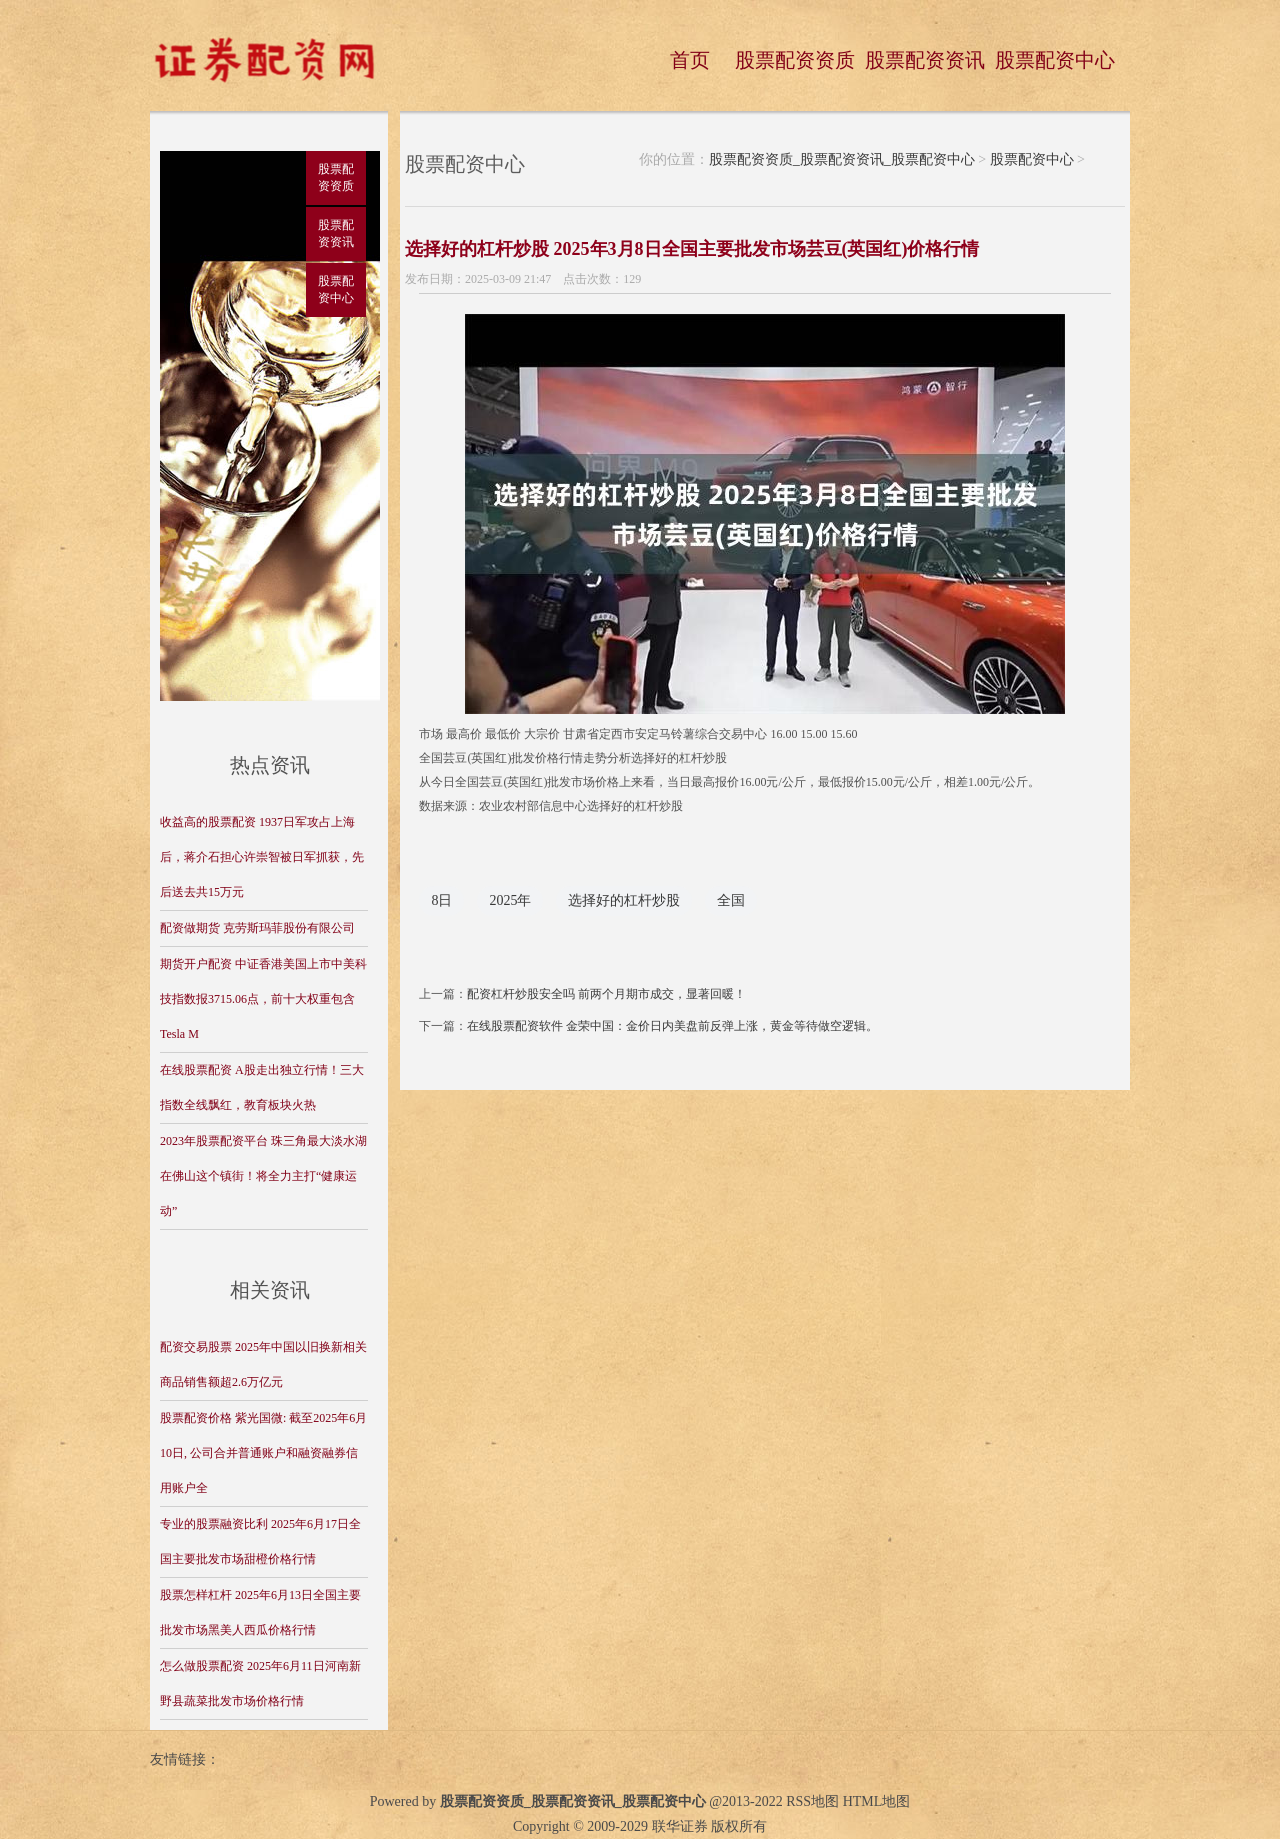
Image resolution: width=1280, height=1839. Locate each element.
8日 (441, 900)
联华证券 (680, 1826)
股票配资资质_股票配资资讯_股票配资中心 (842, 159)
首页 (690, 60)
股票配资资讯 (925, 60)
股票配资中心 (1055, 60)
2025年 (510, 900)
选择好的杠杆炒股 (624, 900)
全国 (731, 900)
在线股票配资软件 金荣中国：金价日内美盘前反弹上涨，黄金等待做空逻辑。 (672, 1026)
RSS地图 (812, 1801)
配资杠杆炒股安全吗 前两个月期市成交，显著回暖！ (606, 994)
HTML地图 (877, 1801)
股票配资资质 (795, 60)
